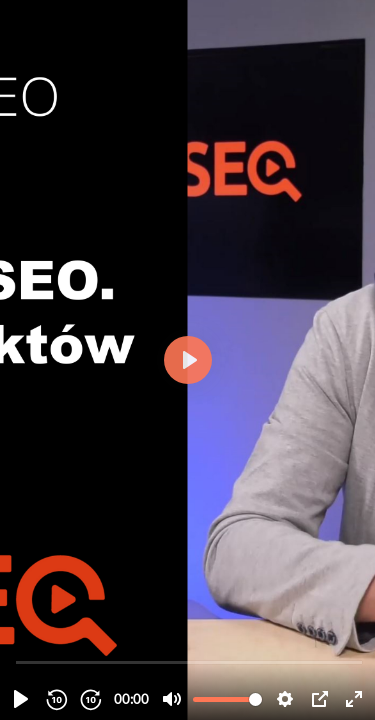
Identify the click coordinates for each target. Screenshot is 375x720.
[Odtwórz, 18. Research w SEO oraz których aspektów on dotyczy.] (21, 699)
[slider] (189, 661)
